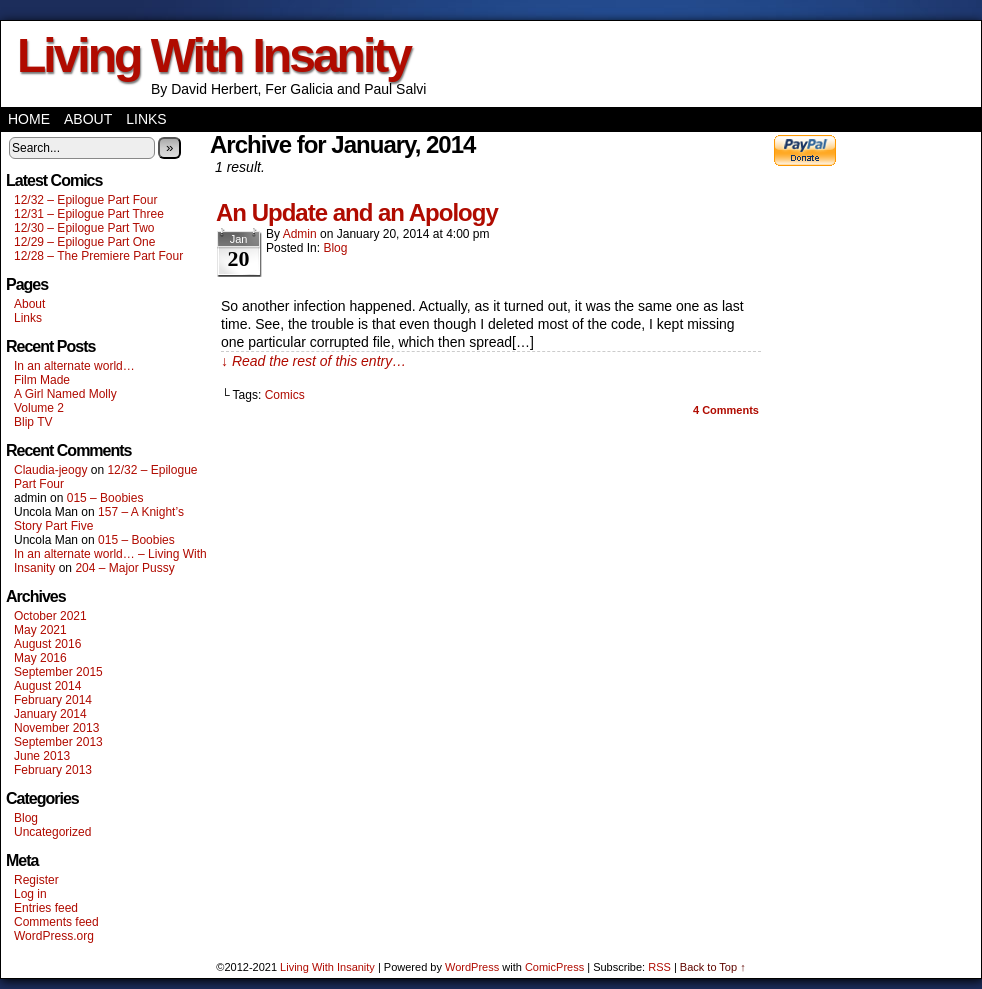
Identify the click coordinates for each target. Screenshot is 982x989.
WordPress (472, 967)
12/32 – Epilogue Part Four (85, 200)
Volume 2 (39, 408)
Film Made (42, 380)
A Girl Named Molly (65, 394)
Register (36, 880)
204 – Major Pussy (124, 568)
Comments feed (56, 922)
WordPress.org (54, 936)
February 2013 (53, 770)
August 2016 (47, 644)
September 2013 (58, 742)
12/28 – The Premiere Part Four (98, 256)
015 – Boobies (105, 498)
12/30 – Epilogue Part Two (84, 228)
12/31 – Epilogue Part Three (89, 214)
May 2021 (40, 630)
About (88, 119)
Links (146, 119)
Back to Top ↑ (713, 967)
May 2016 (40, 658)
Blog (26, 818)
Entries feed (46, 908)
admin (300, 234)
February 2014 (53, 700)
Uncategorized (52, 832)
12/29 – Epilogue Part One (84, 242)
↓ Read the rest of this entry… (313, 361)
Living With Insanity (213, 55)
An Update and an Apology (357, 212)
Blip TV (33, 422)
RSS (659, 967)
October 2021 (50, 616)
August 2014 (47, 686)
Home (29, 119)
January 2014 (50, 714)
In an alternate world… (74, 366)
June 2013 (42, 756)
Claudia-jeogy (50, 470)
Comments (726, 410)
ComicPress (554, 967)
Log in (30, 894)
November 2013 (56, 728)
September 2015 (58, 672)
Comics (285, 395)
